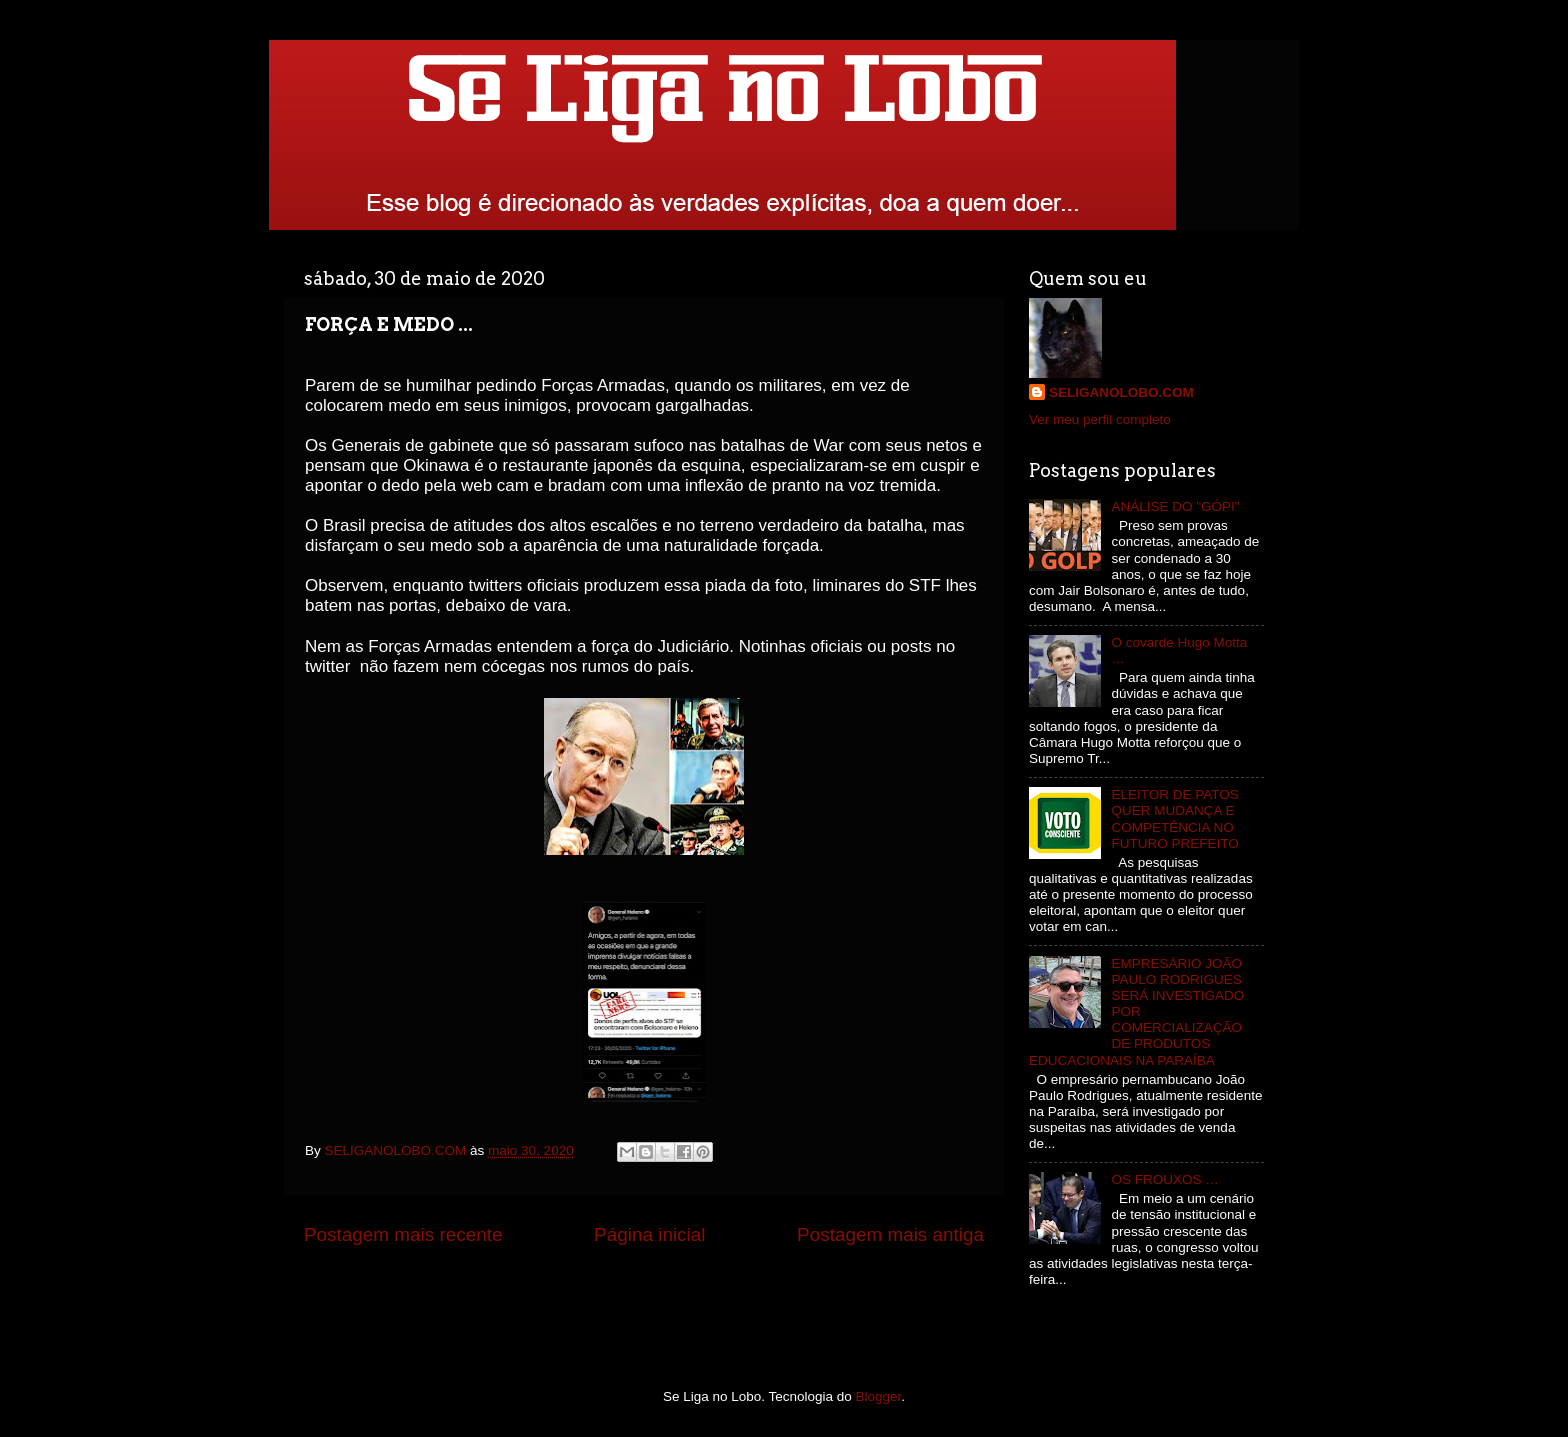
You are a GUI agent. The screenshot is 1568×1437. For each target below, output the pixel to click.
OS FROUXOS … (1164, 1179)
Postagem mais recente (403, 1234)
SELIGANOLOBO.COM (1121, 392)
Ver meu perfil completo (1100, 419)
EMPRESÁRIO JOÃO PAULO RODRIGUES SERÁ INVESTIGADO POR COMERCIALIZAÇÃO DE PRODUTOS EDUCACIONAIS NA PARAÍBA (1136, 1012)
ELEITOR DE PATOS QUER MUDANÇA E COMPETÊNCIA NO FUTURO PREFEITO (1174, 819)
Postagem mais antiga (890, 1234)
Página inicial (649, 1234)
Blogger (879, 1396)
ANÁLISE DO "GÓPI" (1175, 506)
